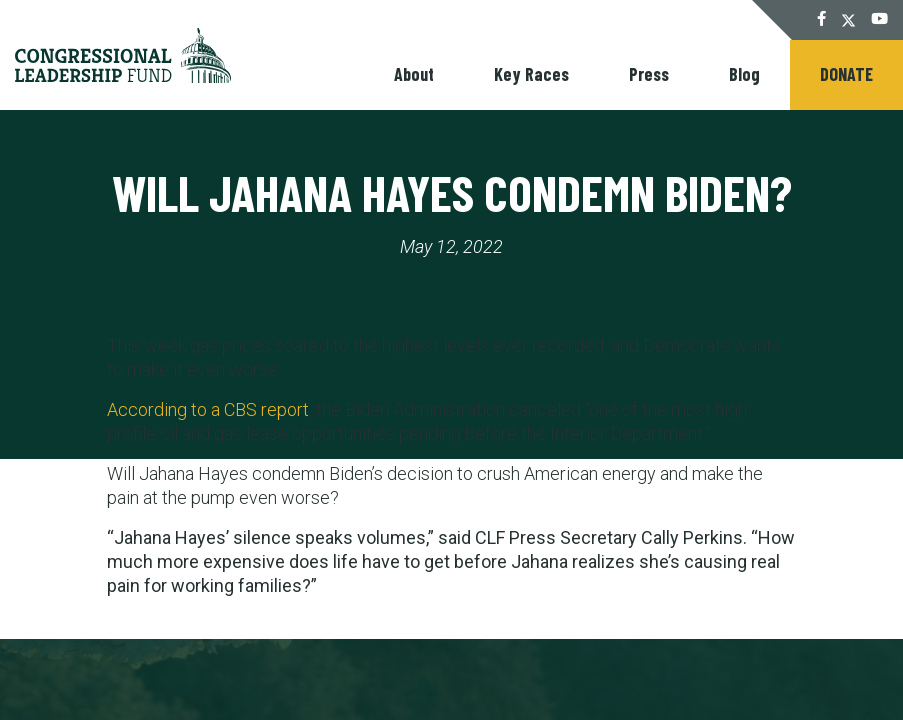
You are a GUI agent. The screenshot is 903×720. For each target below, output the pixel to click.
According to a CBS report (208, 409)
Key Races (531, 74)
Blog (744, 74)
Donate (846, 74)
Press (649, 74)
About (414, 74)
